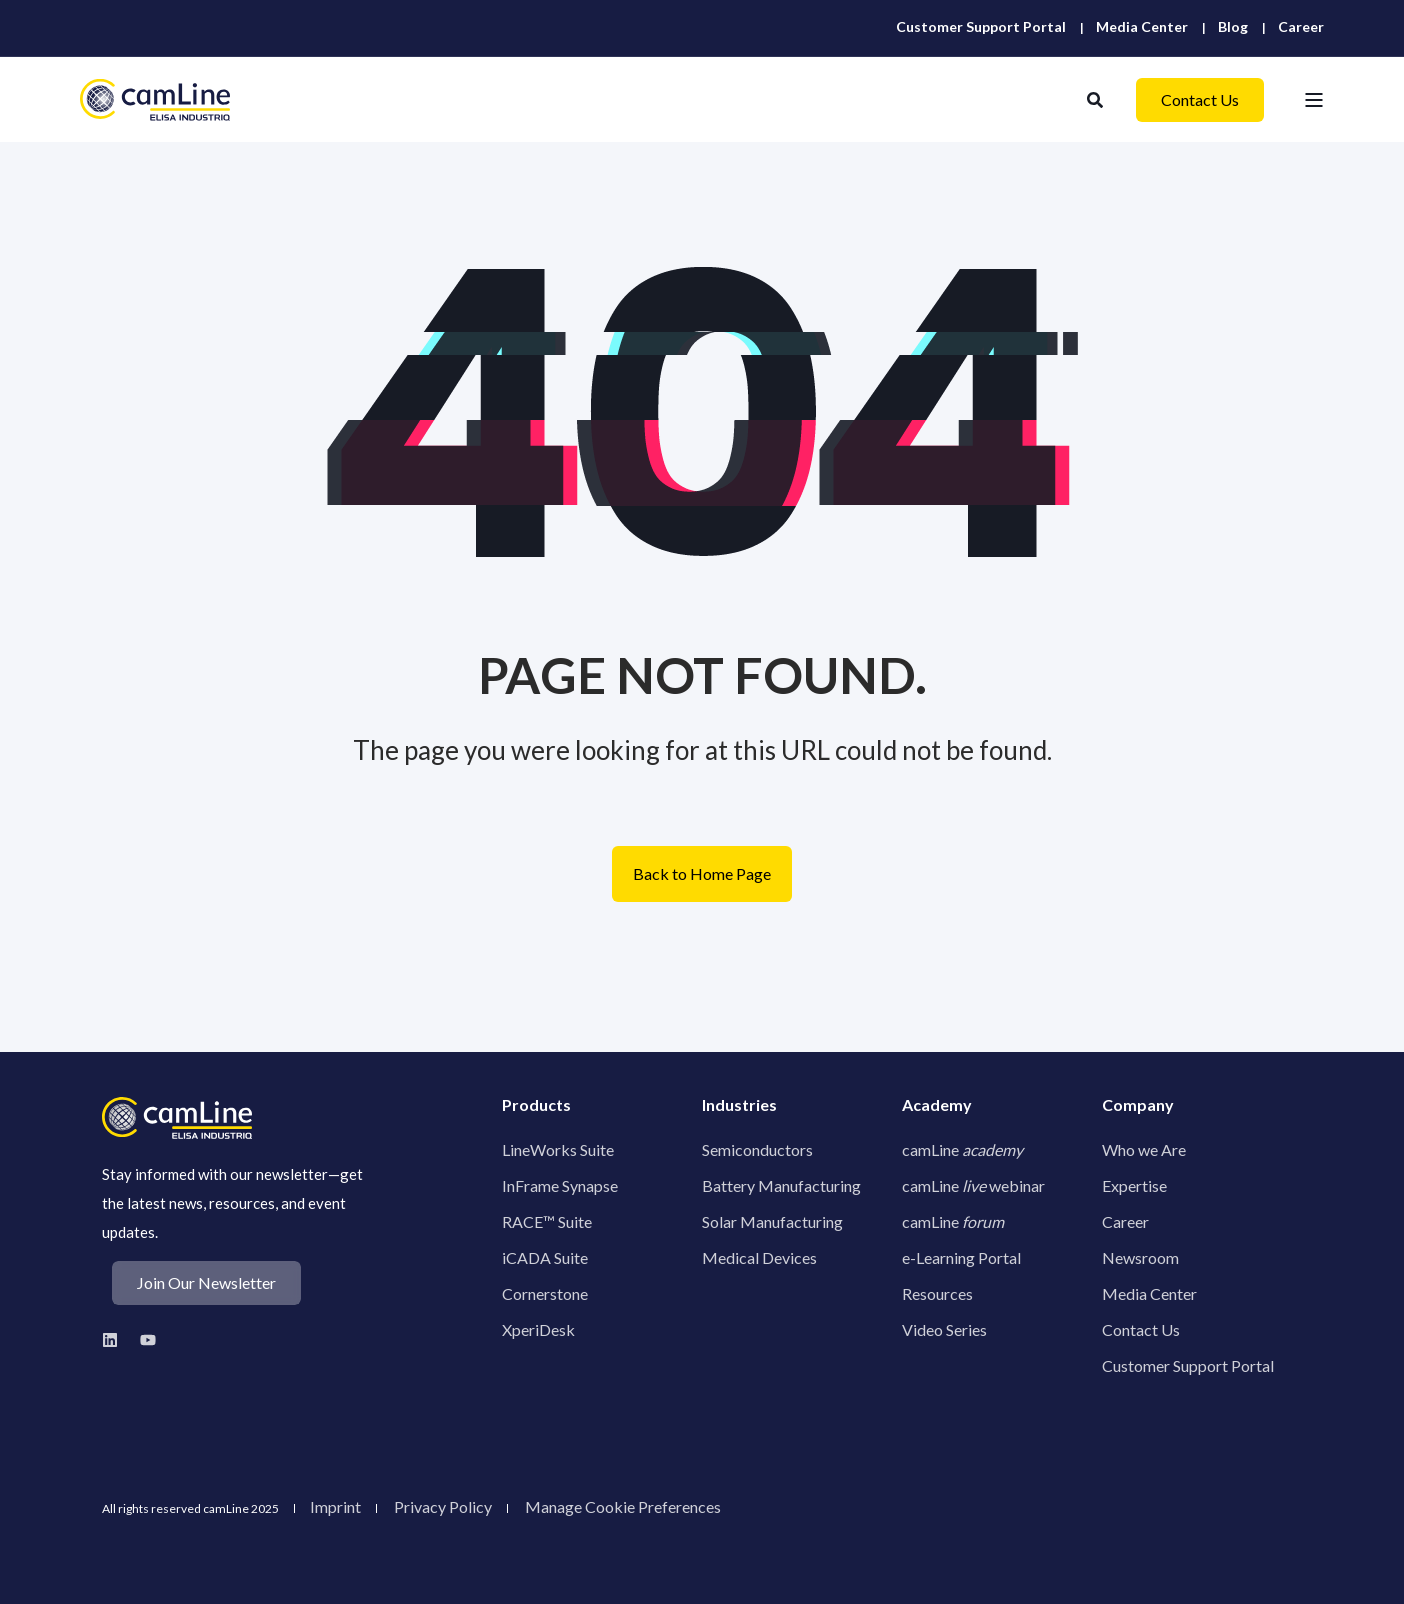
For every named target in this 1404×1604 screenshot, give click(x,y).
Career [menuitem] (1125, 1221)
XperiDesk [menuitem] (538, 1329)
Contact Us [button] (1200, 99)
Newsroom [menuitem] (1140, 1257)
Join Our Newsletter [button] (206, 1282)
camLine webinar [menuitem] (973, 1185)
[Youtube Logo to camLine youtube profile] (142, 1340)
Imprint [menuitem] (335, 1507)
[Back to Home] (155, 99)
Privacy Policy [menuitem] (443, 1507)
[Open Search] (1096, 97)
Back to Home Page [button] (702, 873)
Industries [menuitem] (739, 1105)
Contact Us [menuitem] (1141, 1329)
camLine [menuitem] (962, 1149)
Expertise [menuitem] (1134, 1185)
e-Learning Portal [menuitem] (961, 1257)
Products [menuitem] (536, 1105)
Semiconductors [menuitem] (757, 1149)
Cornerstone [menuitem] (545, 1293)
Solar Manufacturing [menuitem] (772, 1221)
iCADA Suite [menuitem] (545, 1257)
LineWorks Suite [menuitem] (558, 1149)
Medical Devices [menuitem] (759, 1257)
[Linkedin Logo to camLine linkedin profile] (115, 1340)
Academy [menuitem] (937, 1105)
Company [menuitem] (1138, 1105)
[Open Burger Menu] (1314, 100)
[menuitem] (981, 27)
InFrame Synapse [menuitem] (560, 1185)
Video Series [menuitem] (944, 1329)
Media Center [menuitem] (1149, 1293)
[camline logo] (177, 1118)
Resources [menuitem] (937, 1293)
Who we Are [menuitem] (1144, 1149)
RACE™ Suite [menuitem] (547, 1221)
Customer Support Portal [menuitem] (1188, 1365)
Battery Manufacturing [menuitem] (781, 1185)
